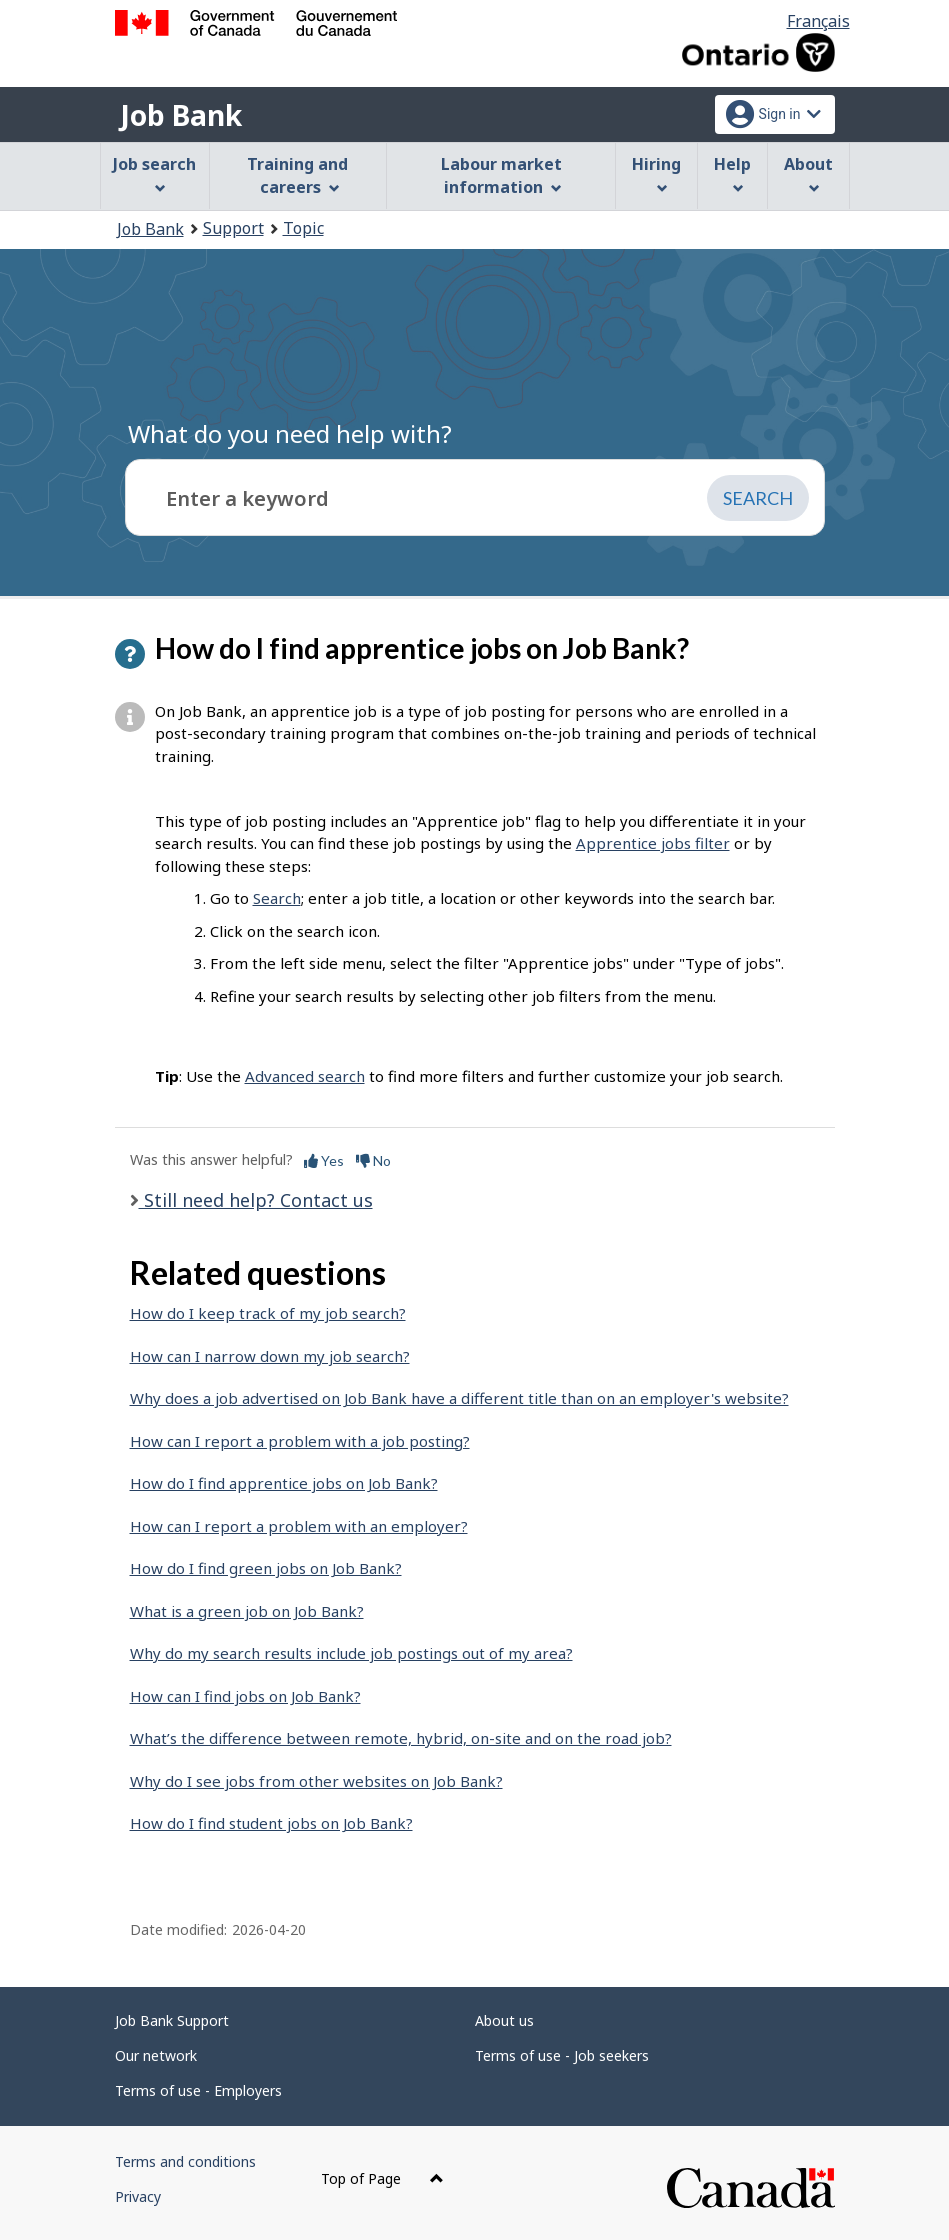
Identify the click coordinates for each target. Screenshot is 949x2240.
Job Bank (181, 115)
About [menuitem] (808, 173)
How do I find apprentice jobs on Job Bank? (284, 1483)
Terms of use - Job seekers (562, 2055)
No (373, 1160)
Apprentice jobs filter (653, 843)
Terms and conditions (185, 2161)
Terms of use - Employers (198, 2090)
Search (277, 898)
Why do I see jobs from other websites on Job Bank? (316, 1781)
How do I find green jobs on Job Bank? (266, 1568)
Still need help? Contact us (256, 1200)
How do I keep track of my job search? (268, 1313)
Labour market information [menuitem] (501, 175)
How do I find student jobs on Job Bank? (271, 1823)
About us (504, 2020)
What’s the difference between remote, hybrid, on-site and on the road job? (401, 1738)
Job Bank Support (172, 2020)
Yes (324, 1160)
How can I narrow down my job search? (270, 1356)
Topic (303, 228)
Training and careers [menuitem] (297, 175)
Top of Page (382, 2178)
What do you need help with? (290, 433)
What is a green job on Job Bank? (247, 1611)
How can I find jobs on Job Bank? (245, 1696)
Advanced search (305, 1076)
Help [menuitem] (732, 173)
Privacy (138, 2196)
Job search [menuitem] (154, 173)
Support (233, 228)
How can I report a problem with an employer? (299, 1526)
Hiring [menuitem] (656, 173)
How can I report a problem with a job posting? (300, 1441)
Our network (156, 2055)
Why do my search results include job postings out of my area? (351, 1653)
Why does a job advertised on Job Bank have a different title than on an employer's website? (459, 1398)
